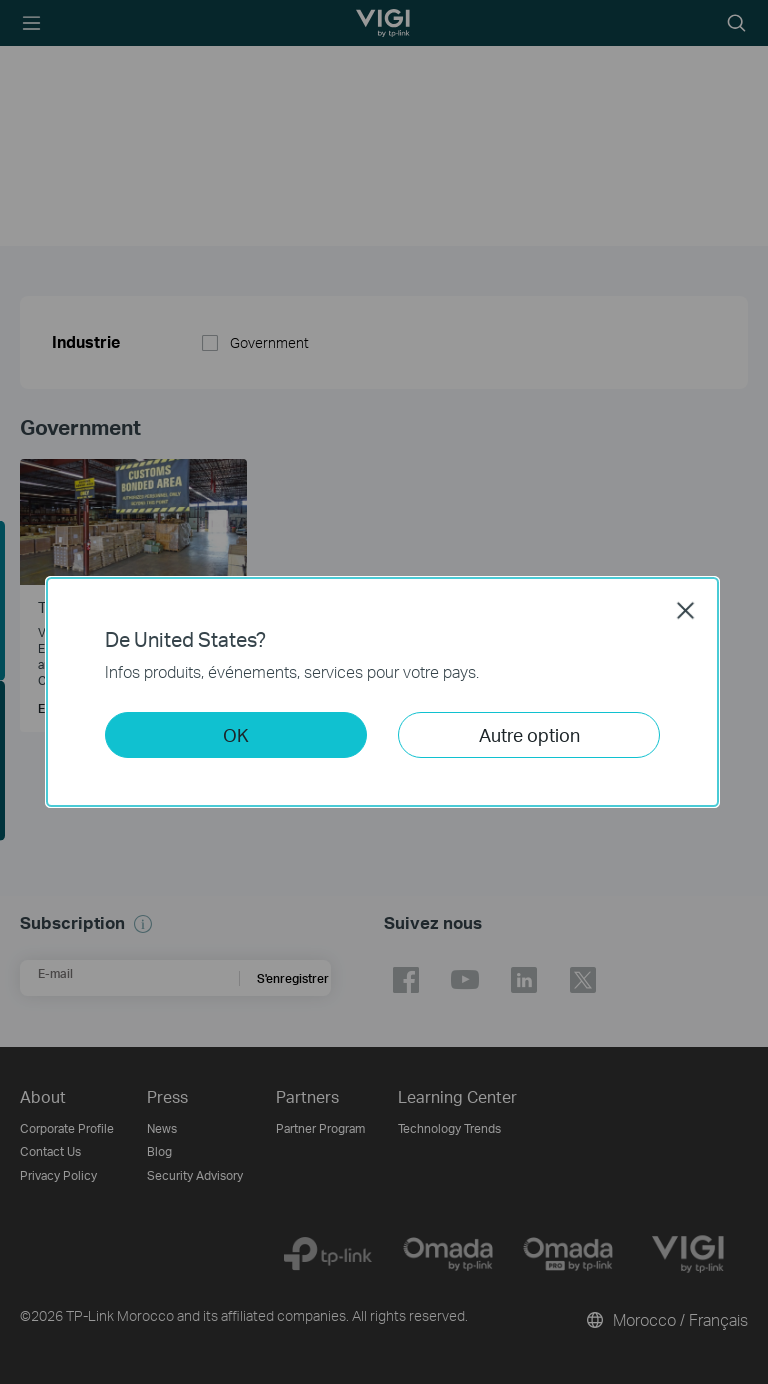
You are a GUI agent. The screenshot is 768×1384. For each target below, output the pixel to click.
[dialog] (384, 692)
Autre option (529, 734)
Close (686, 610)
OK (236, 734)
